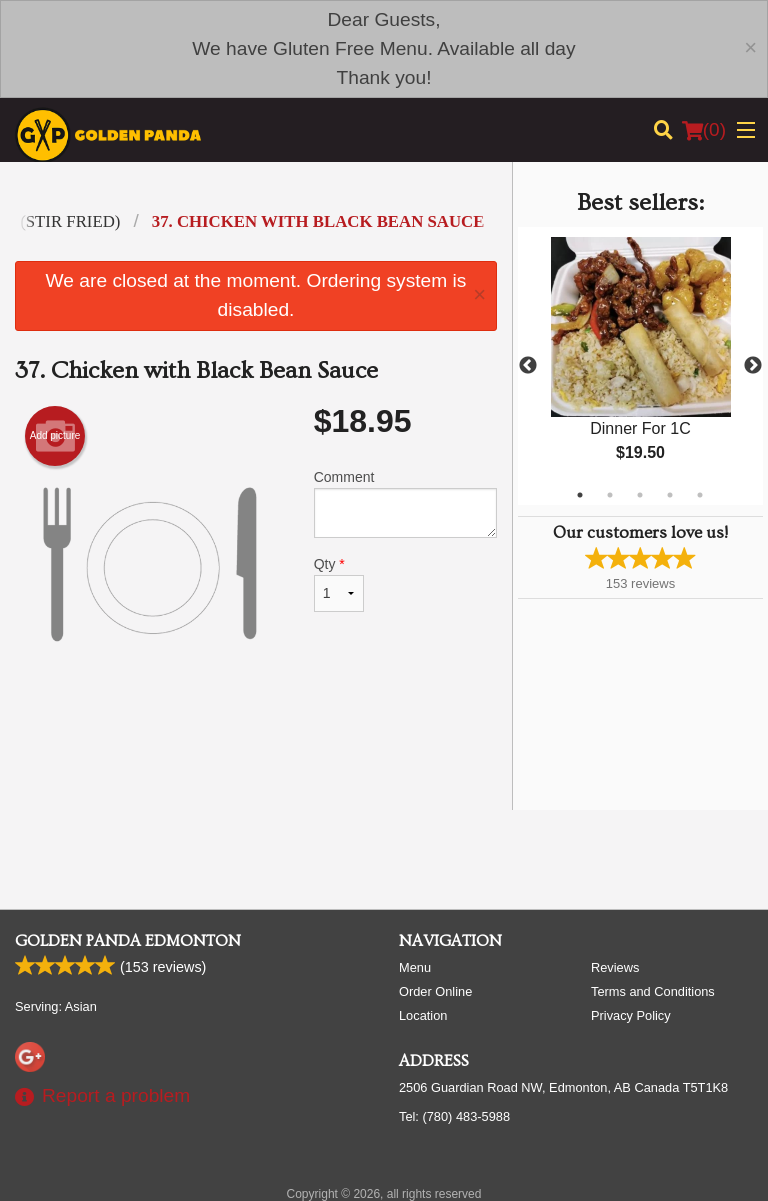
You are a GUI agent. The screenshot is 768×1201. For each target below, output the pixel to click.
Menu (415, 967)
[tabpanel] (640, 366)
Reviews (615, 967)
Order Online (435, 991)
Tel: (454, 1116)
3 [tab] (640, 495)
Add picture (55, 436)
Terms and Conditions (653, 991)
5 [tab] (700, 495)
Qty (339, 584)
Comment (405, 503)
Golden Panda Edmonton (128, 941)
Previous (528, 366)
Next (753, 366)
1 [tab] (580, 495)
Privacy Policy (631, 1015)
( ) (704, 130)
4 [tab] (670, 495)
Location (423, 1015)
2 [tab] (610, 495)
